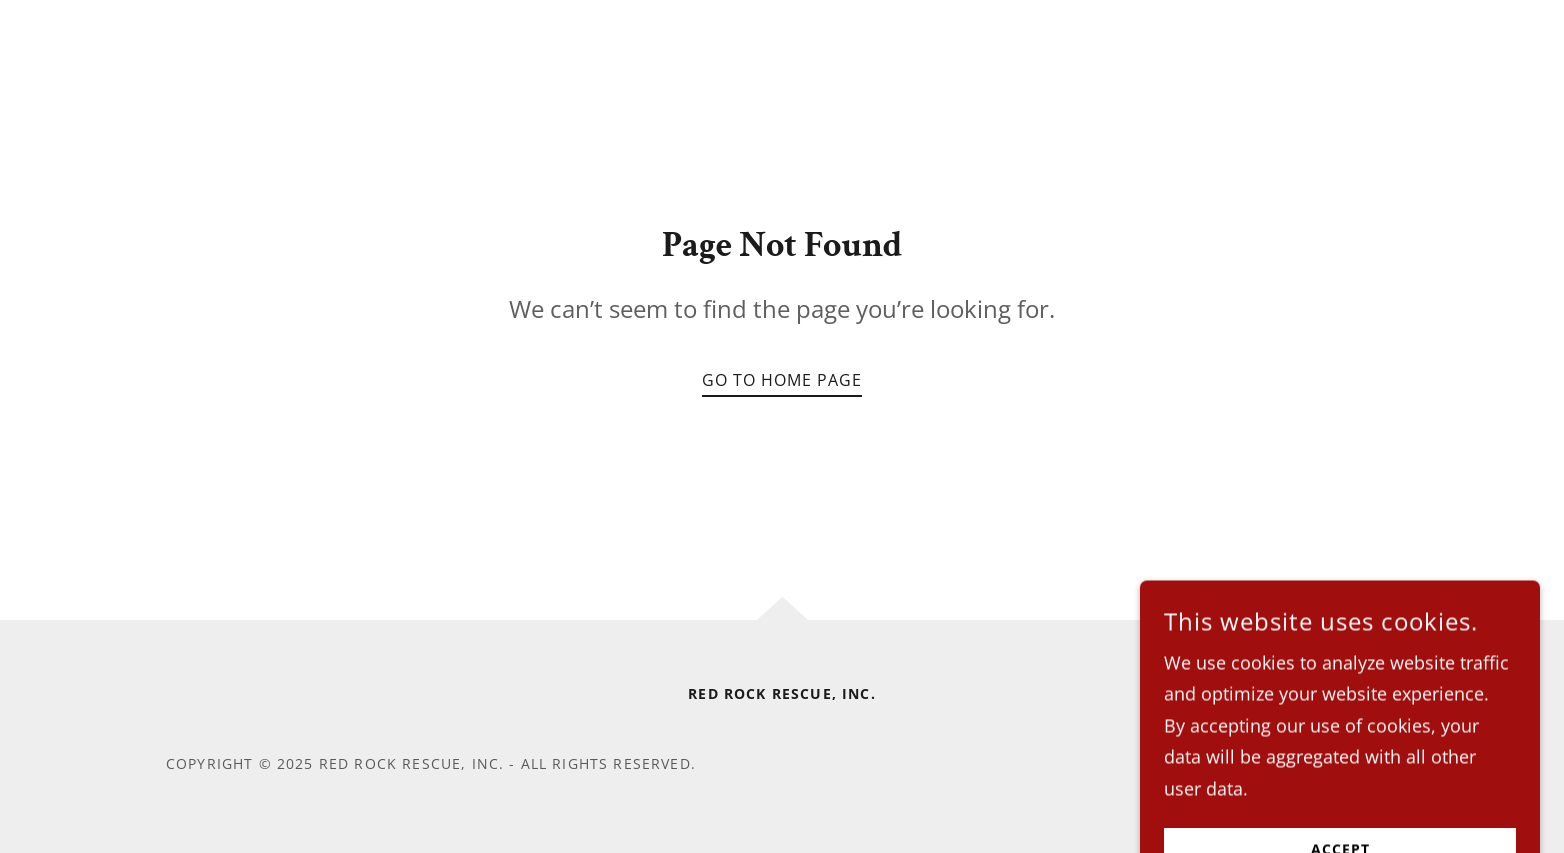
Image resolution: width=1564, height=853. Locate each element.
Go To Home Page (782, 380)
